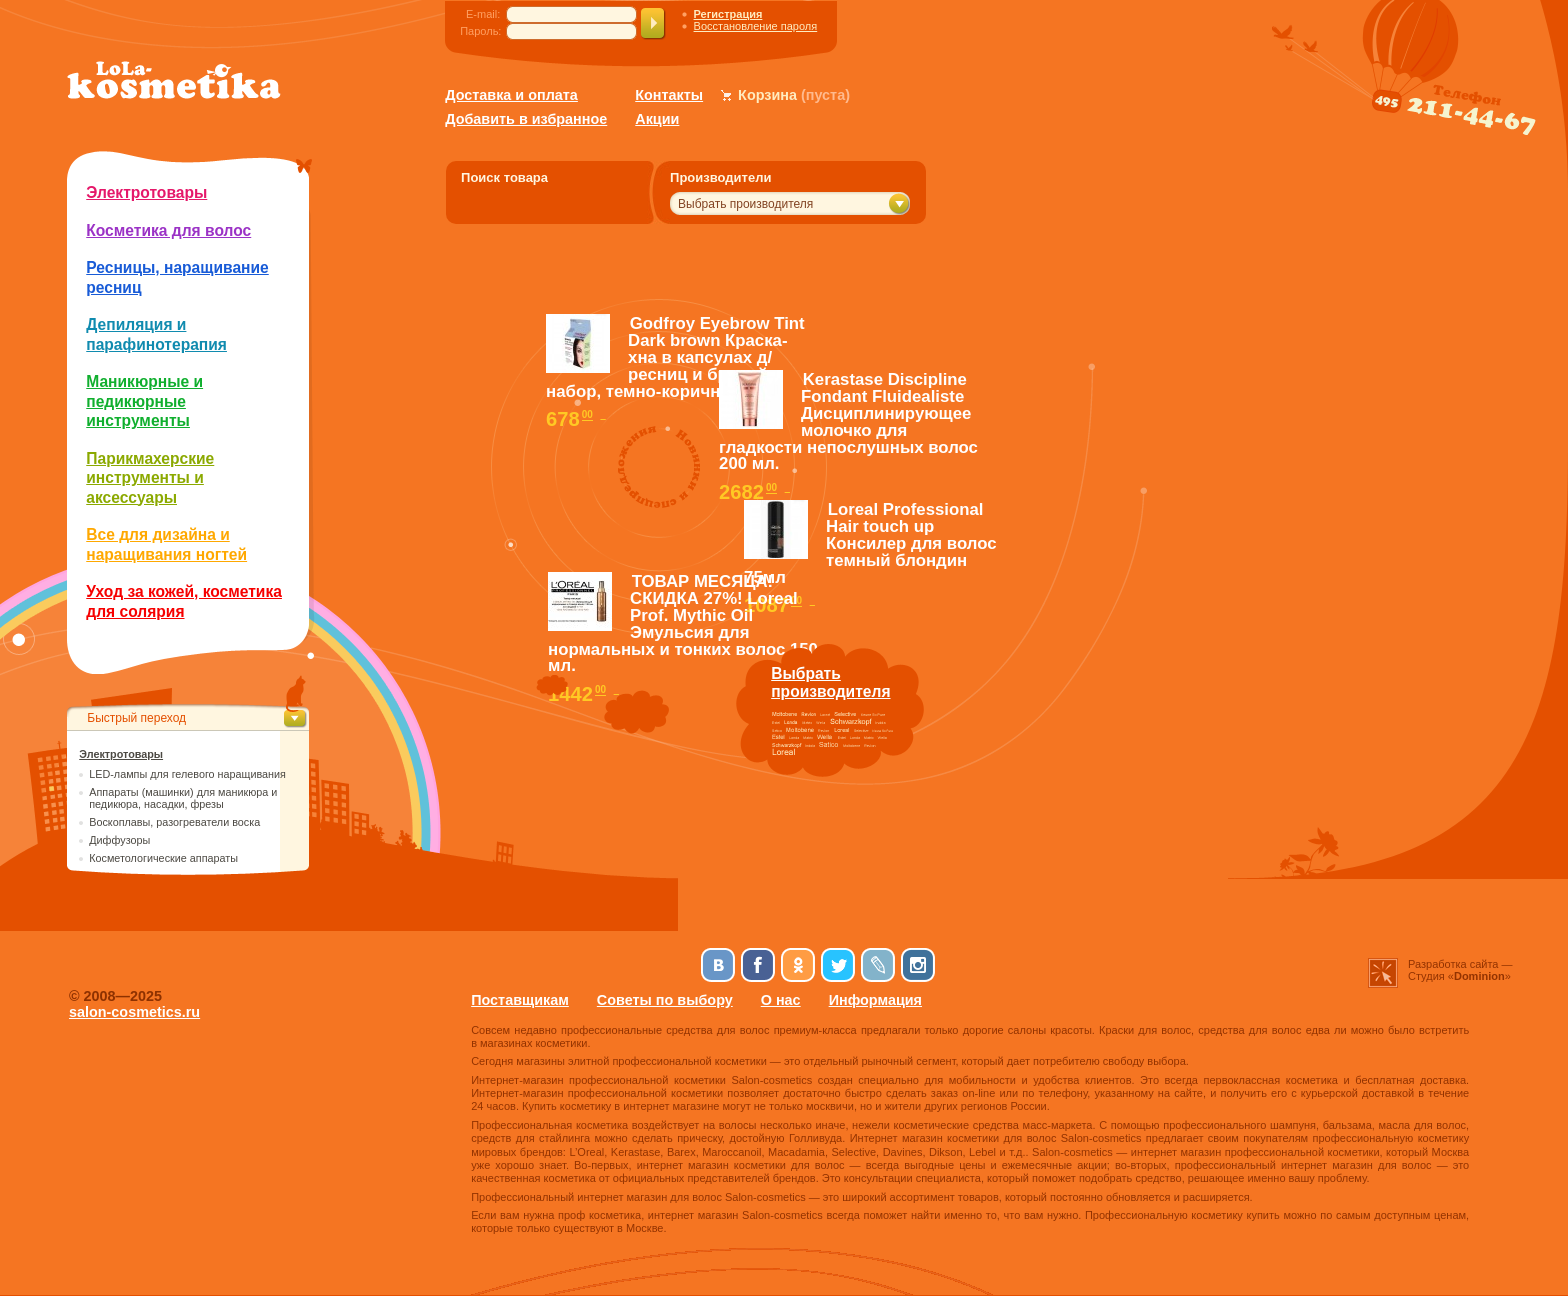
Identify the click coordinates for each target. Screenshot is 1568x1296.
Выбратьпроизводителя (830, 682)
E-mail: (483, 14)
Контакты (669, 95)
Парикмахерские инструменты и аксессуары (150, 478)
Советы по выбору (665, 1000)
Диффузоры (119, 840)
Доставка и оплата (511, 95)
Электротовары (146, 192)
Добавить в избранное (526, 119)
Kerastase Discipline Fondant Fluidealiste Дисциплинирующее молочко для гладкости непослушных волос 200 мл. (848, 421)
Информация (875, 1000)
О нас (781, 1000)
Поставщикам (520, 1000)
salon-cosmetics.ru (134, 1012)
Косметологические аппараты (163, 858)
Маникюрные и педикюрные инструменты (144, 401)
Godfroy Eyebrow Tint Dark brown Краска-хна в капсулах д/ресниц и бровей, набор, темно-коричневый (675, 357)
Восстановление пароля (756, 26)
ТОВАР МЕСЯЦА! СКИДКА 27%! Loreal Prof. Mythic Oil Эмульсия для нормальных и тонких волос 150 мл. (683, 623)
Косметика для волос (168, 230)
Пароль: (480, 31)
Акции (657, 119)
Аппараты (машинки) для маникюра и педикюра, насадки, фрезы (183, 798)
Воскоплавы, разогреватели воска (174, 822)
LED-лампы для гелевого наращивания (187, 774)
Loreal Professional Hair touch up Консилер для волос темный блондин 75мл (870, 543)
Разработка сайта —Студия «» (1460, 970)
